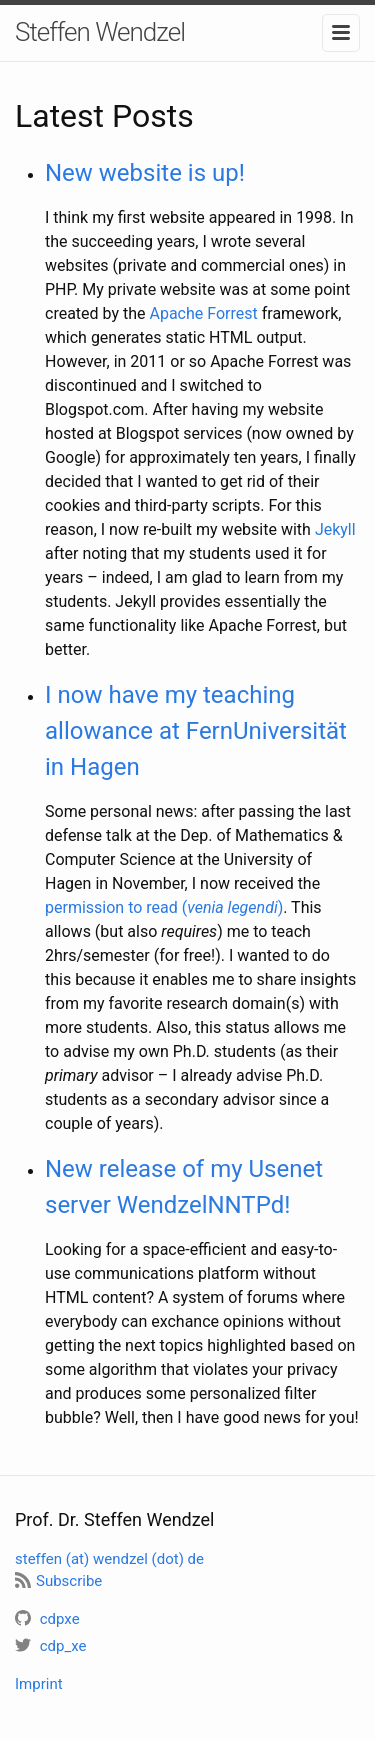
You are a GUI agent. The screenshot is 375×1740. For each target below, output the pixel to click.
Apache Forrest (203, 313)
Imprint (39, 1684)
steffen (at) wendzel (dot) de (109, 1559)
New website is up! (145, 173)
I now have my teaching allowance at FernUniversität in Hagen (196, 731)
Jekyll (335, 529)
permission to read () (164, 907)
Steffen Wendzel (100, 32)
